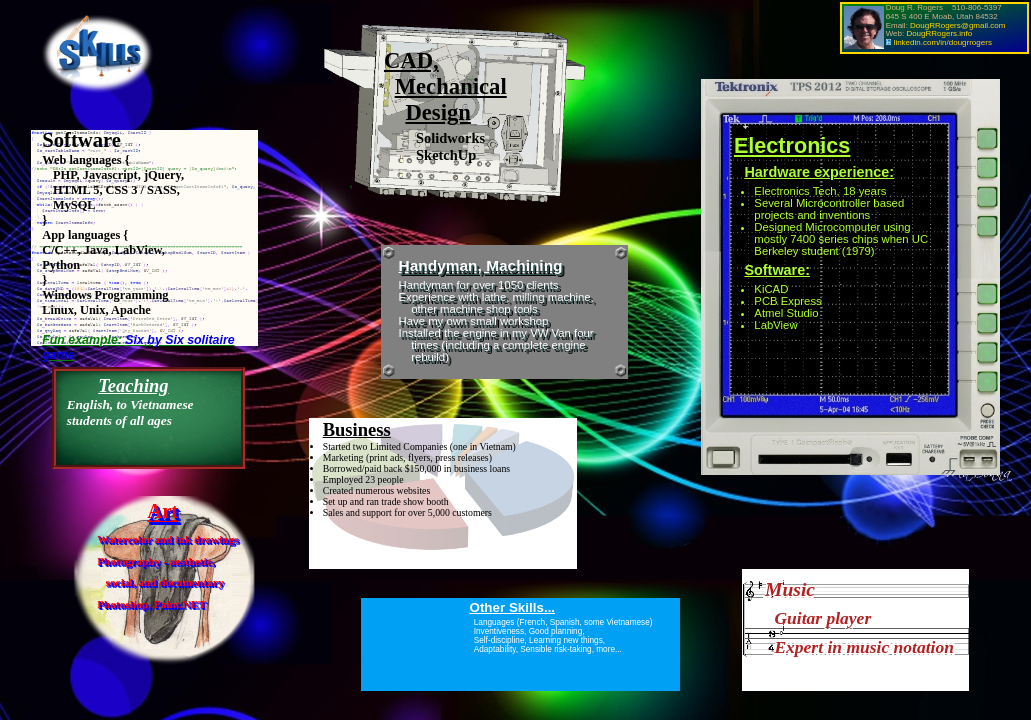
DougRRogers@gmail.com (957, 25)
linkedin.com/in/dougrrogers (943, 42)
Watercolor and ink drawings (168, 539)
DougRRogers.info (939, 33)
